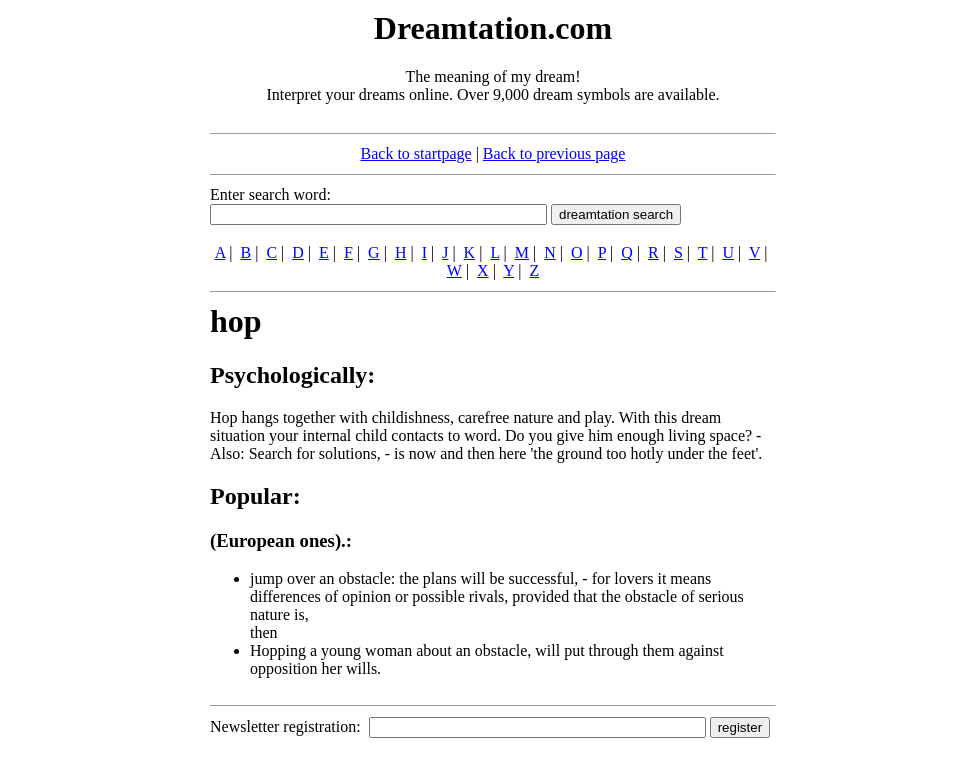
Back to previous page (554, 153)
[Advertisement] (88, 308)
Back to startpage (416, 153)
